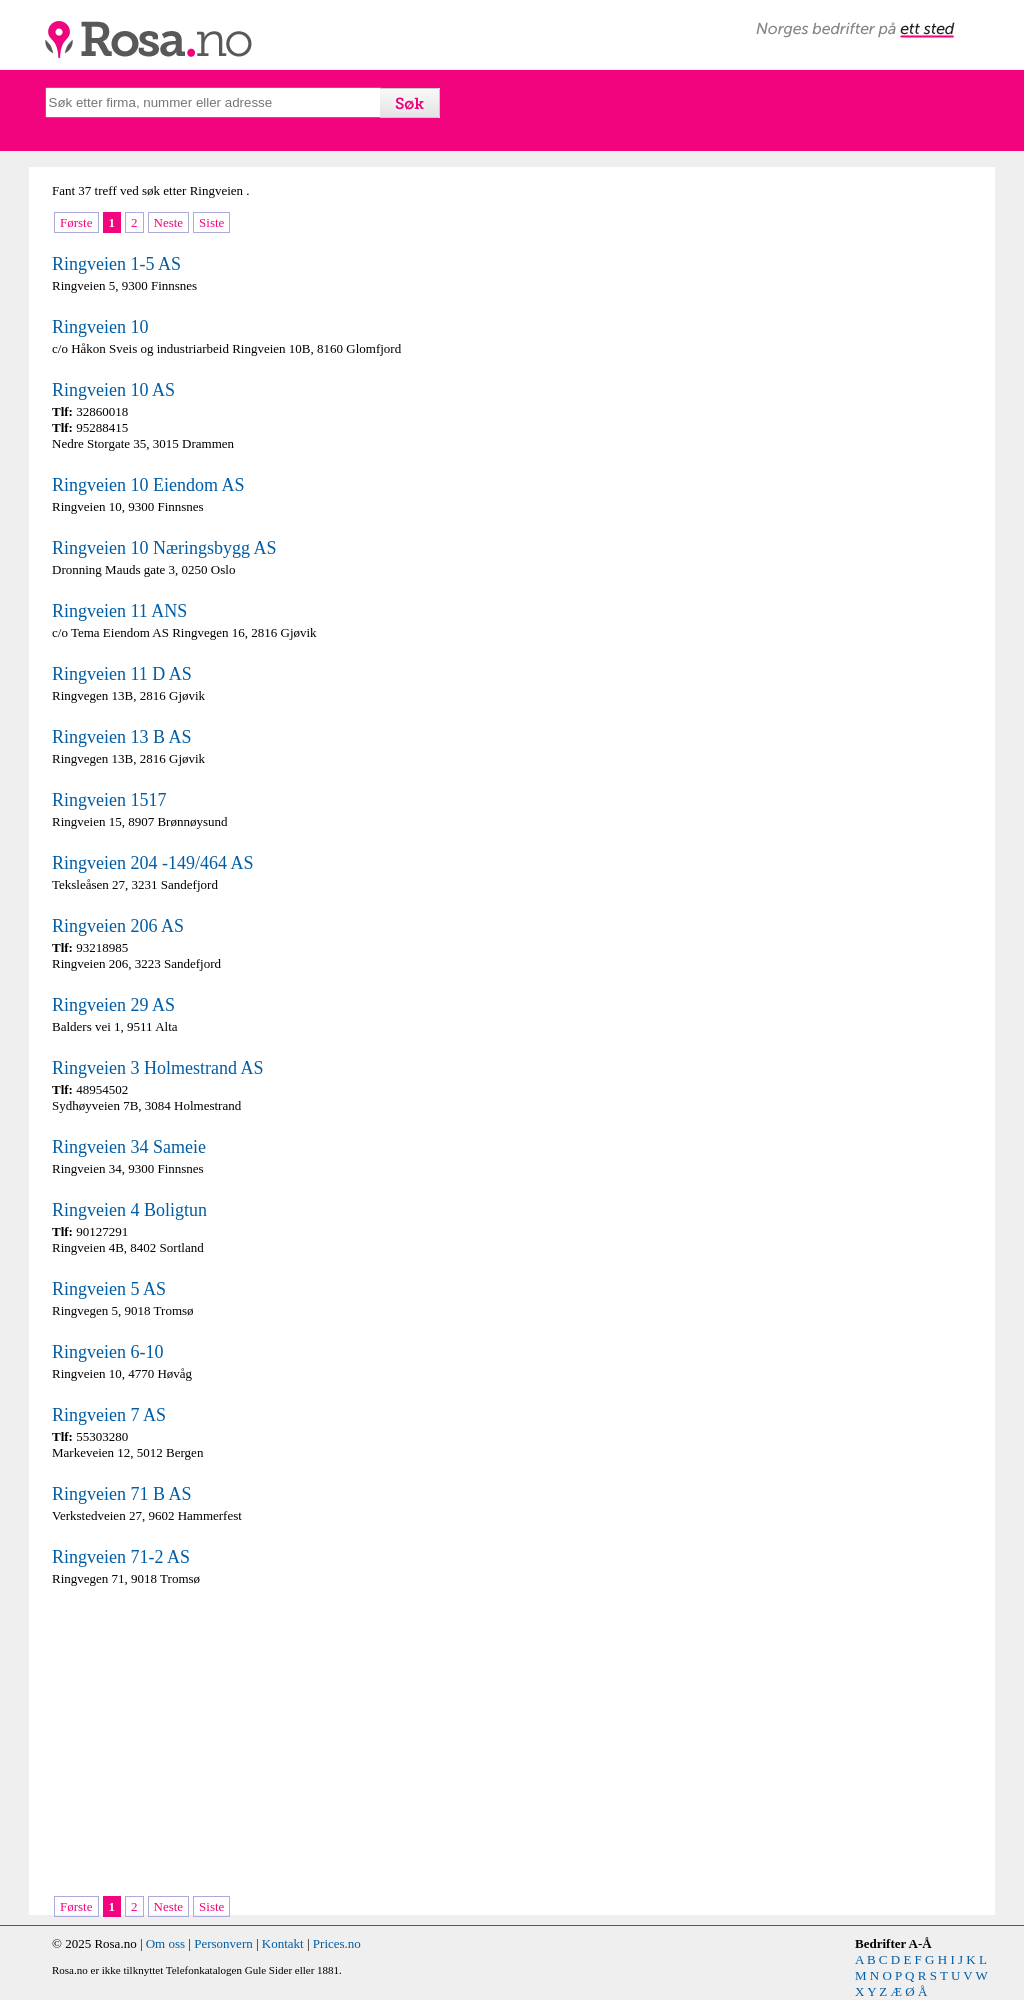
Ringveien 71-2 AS (121, 1557)
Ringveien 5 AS (109, 1289)
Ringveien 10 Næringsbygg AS (164, 548)
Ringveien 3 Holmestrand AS (157, 1068)
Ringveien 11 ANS (119, 611)
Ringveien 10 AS (113, 390)
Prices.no (337, 1943)
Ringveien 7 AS (109, 1415)
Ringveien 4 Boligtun (129, 1210)
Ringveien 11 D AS (122, 674)
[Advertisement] (277, 1743)
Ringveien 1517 (109, 800)
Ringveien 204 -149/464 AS (153, 863)
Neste (169, 222)
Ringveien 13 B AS (122, 737)
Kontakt (283, 1943)
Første (76, 222)
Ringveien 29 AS (113, 1005)
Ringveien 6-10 (107, 1352)
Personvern (223, 1943)
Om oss (165, 1943)
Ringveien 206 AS (118, 926)
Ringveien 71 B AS (122, 1494)
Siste (211, 222)
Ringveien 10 (100, 327)
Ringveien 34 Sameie (129, 1147)
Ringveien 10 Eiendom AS (148, 485)
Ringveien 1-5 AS (116, 264)
